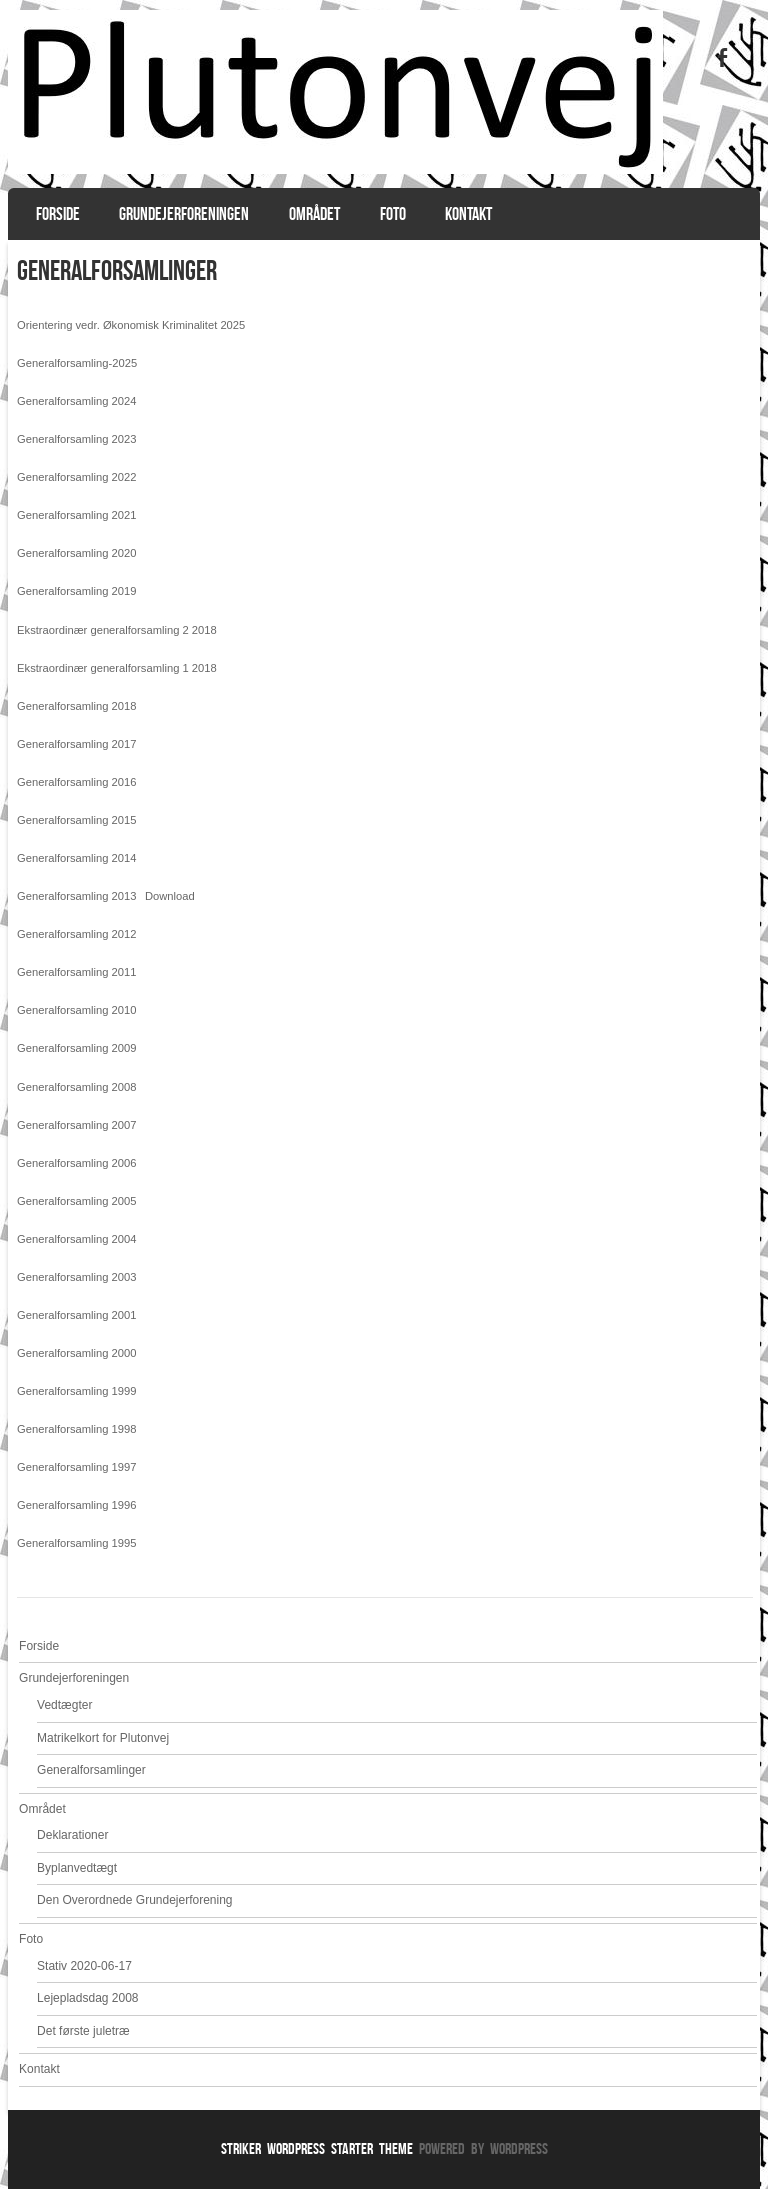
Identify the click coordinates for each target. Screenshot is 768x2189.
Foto (393, 214)
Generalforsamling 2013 (76, 896)
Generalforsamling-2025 (77, 363)
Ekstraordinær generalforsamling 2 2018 (117, 630)
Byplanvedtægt (77, 1868)
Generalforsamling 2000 (76, 1353)
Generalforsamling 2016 (76, 782)
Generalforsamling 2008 (76, 1087)
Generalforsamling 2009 (76, 1048)
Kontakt (468, 214)
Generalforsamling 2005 (76, 1201)
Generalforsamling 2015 (76, 820)
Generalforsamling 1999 (76, 1391)
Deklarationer (72, 1835)
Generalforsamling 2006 (76, 1163)
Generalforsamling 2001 (76, 1315)
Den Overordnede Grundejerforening (134, 1900)
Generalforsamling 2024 (76, 401)
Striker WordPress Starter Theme (317, 2148)
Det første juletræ (83, 2031)
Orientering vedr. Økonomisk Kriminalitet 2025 (131, 325)
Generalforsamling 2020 (76, 553)
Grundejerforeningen (184, 214)
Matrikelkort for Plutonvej (103, 1738)
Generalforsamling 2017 (76, 744)
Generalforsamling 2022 (76, 477)
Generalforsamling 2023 (76, 439)
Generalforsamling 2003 (76, 1277)
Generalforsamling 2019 (76, 591)
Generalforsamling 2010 (76, 1010)
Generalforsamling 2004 (76, 1239)
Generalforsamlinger (91, 1770)
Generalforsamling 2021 (76, 515)
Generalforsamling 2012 (76, 934)
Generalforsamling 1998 (76, 1429)
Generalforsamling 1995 (76, 1543)
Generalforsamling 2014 (76, 858)
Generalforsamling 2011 (76, 972)
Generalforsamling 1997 (76, 1467)
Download (170, 896)
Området (314, 214)
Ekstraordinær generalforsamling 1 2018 (117, 668)
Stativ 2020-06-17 (84, 1966)
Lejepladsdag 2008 (87, 1998)
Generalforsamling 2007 (76, 1125)
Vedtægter (64, 1705)
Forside (58, 214)
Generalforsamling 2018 (76, 706)
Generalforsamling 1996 (76, 1505)
